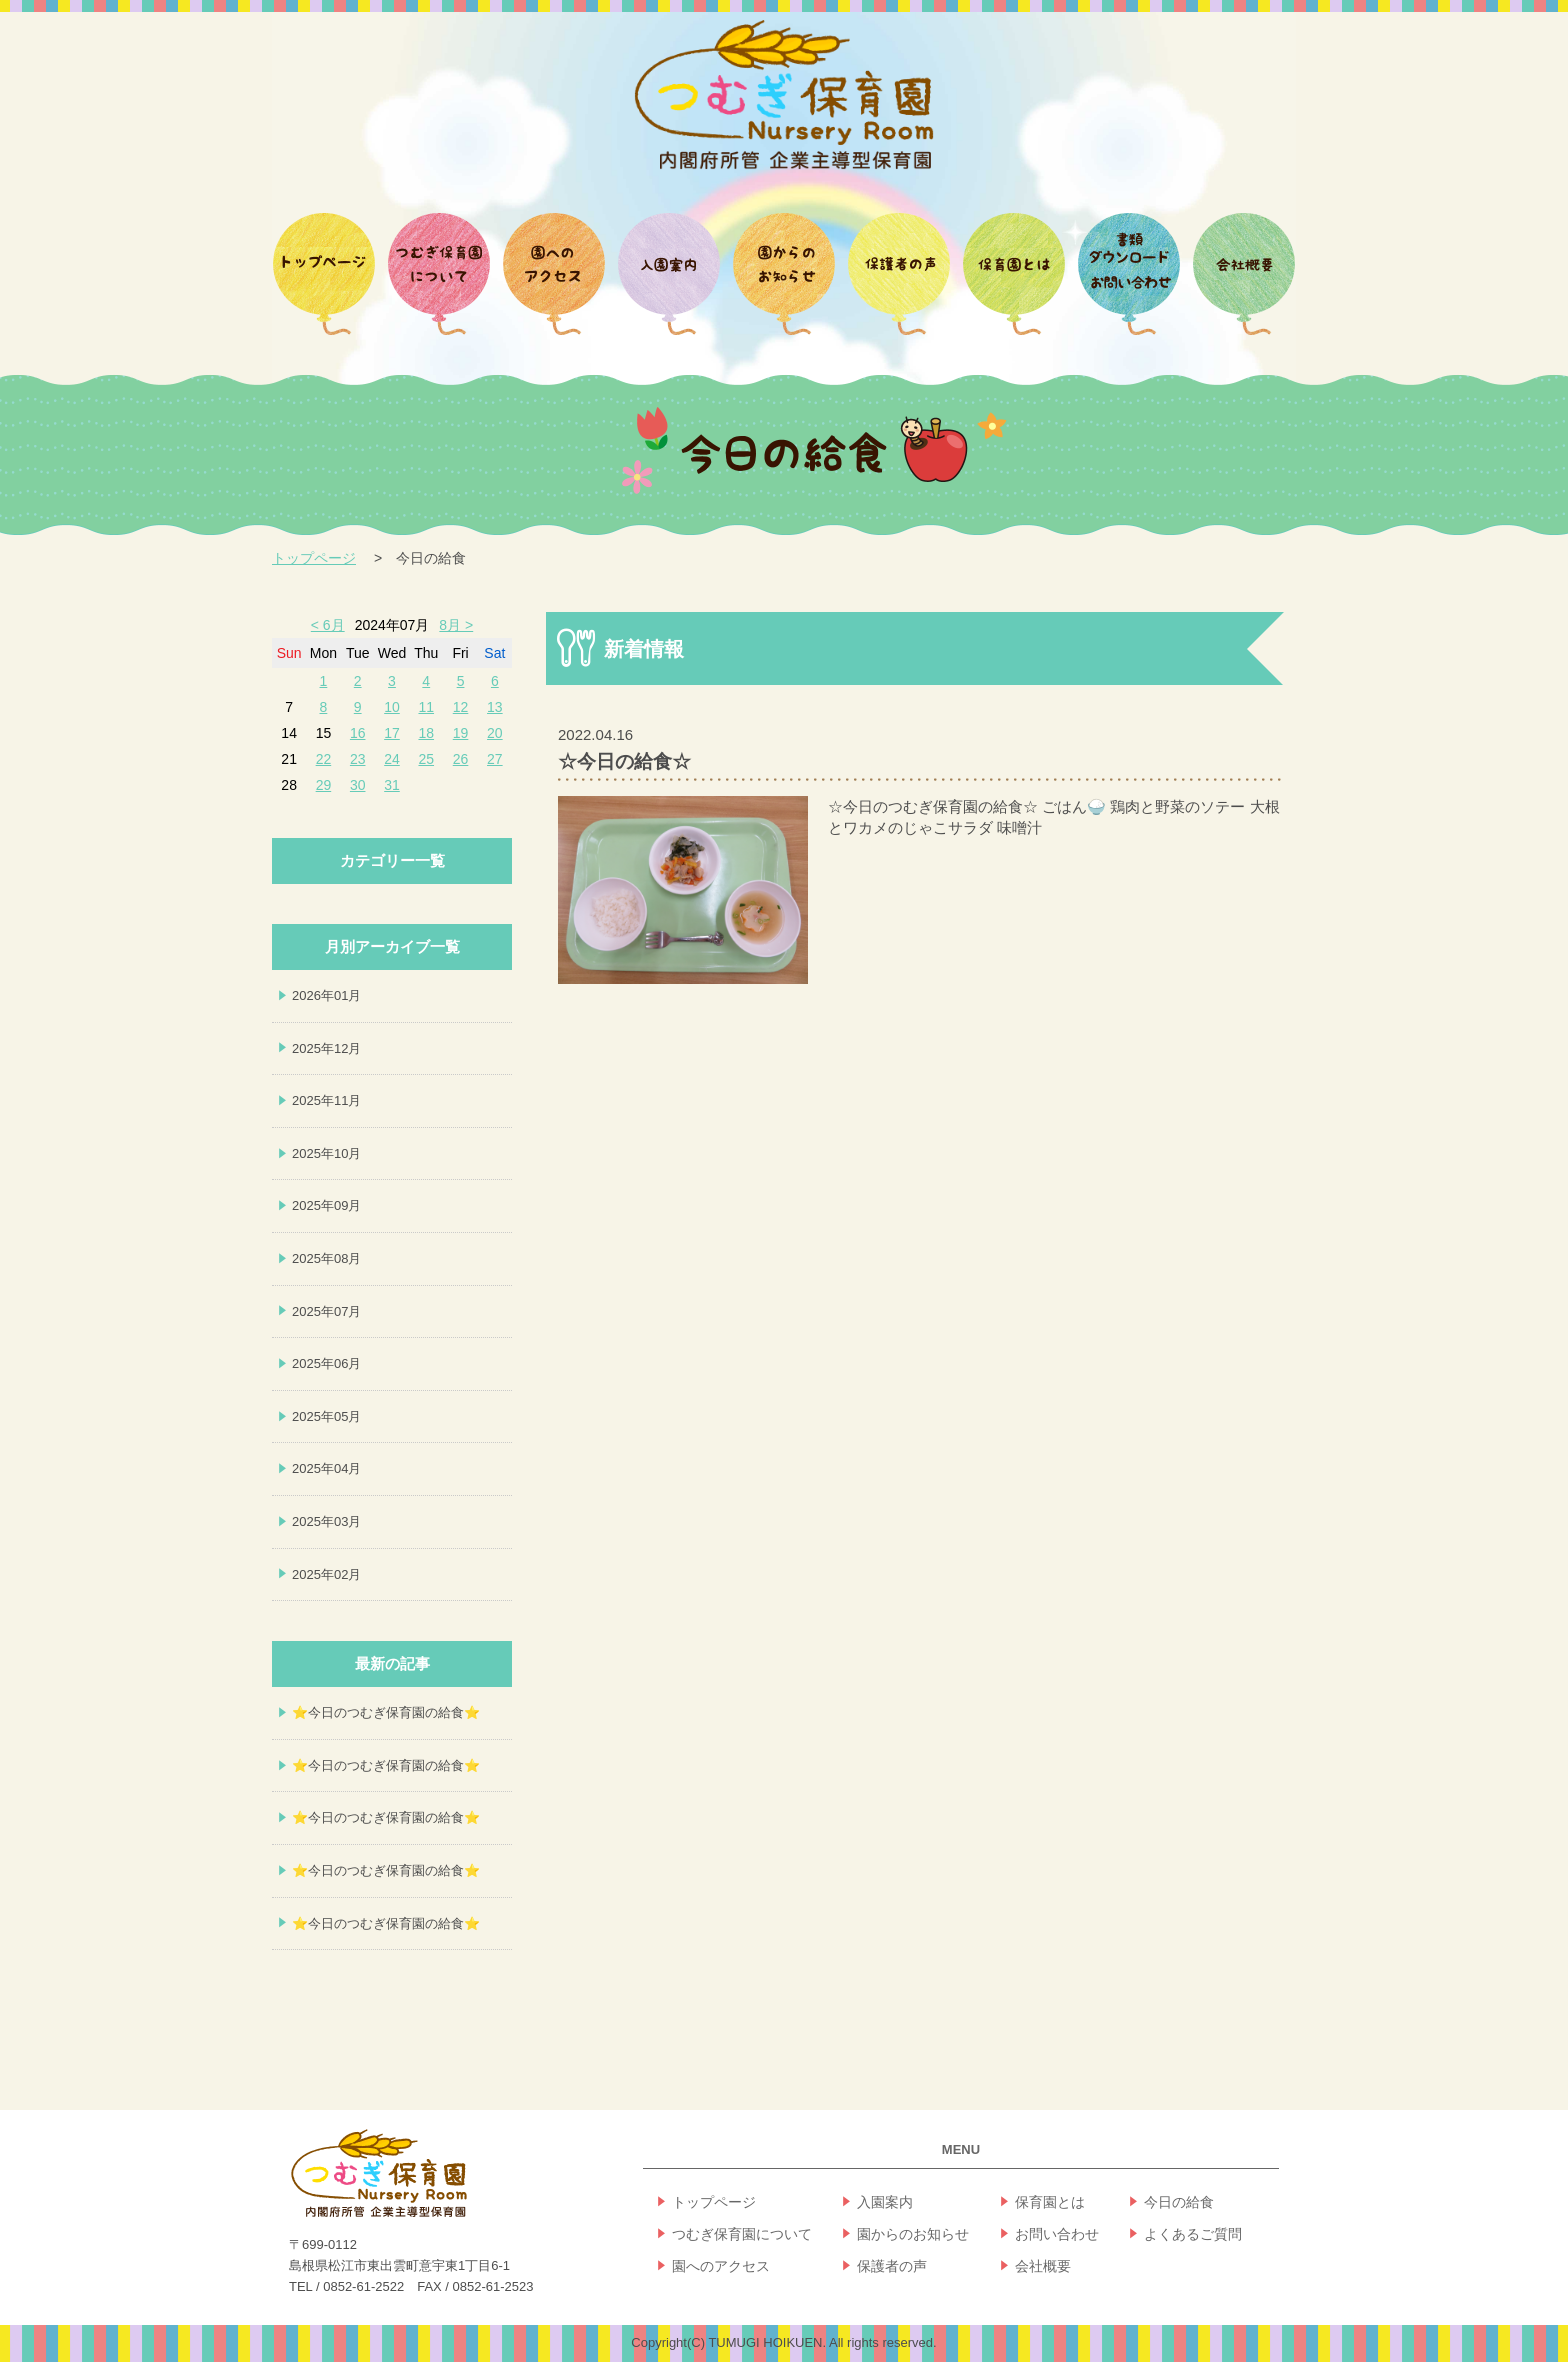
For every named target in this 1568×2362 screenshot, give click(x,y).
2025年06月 (326, 1363)
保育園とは (1050, 2202)
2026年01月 (326, 995)
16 (358, 733)
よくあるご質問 (1193, 2234)
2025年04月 (326, 1468)
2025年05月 (326, 1416)
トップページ (314, 558)
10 (392, 707)
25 (426, 759)
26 (461, 759)
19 (461, 733)
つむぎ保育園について (742, 2234)
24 (392, 759)
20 (495, 733)
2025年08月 (326, 1258)
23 (358, 759)
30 (358, 785)
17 (392, 733)
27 (495, 759)
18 (426, 733)
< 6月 (328, 625)
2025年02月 (326, 1574)
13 (495, 707)
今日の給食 (1179, 2202)
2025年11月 (326, 1100)
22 (324, 759)
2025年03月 (326, 1521)
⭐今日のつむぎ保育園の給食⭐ (386, 1712)
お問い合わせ (1057, 2234)
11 (426, 707)
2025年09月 (326, 1205)
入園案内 (885, 2202)
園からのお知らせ (913, 2234)
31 (392, 785)
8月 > (456, 625)
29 (324, 785)
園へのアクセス (721, 2266)
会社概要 (1043, 2266)
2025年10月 (326, 1153)
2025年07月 (326, 1311)
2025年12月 (326, 1048)
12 (461, 707)
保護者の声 (892, 2266)
